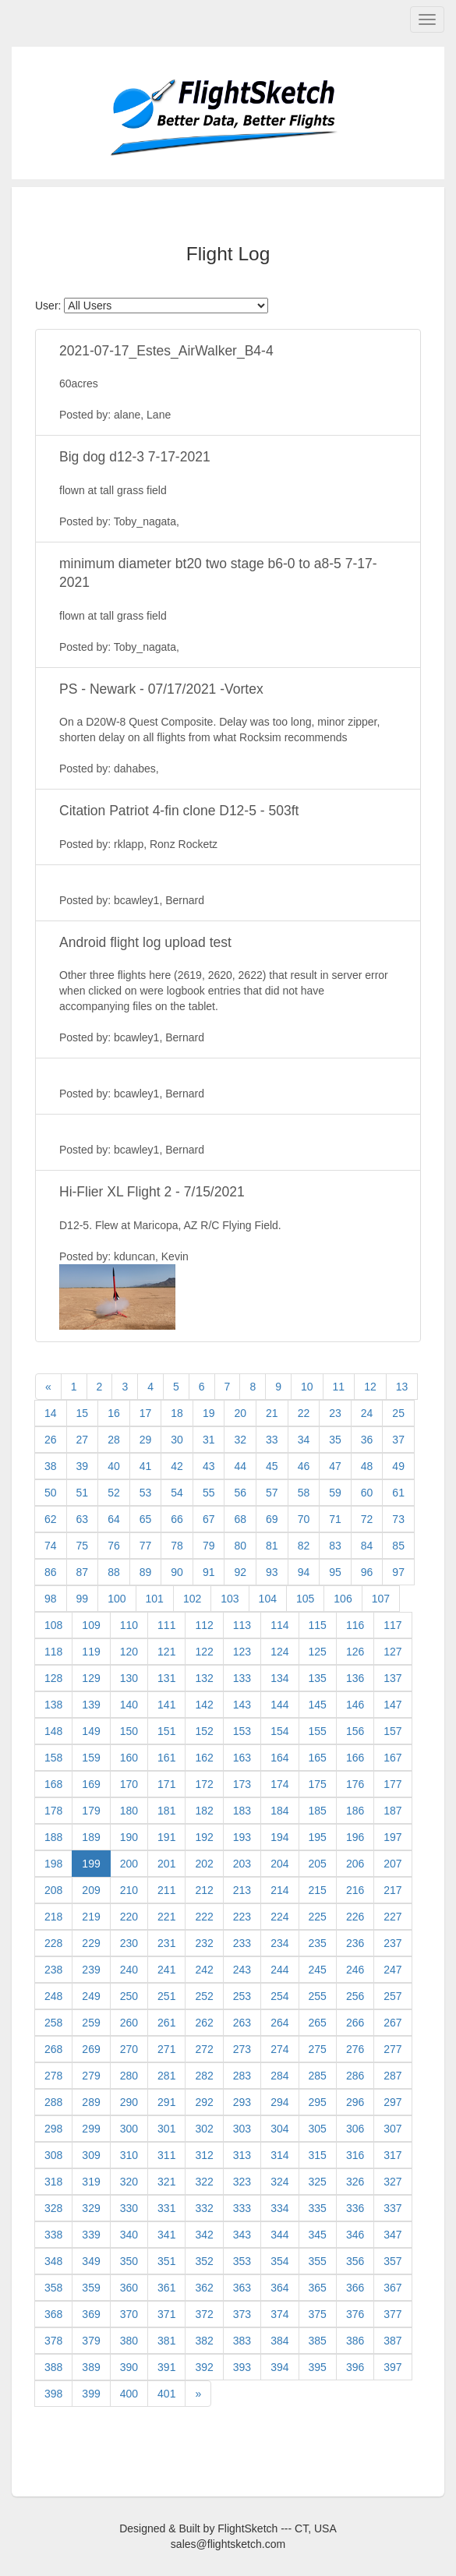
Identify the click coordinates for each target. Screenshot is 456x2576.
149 (91, 1731)
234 (279, 1943)
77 (146, 1545)
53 (146, 1492)
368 (53, 2314)
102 (192, 1598)
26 (50, 1439)
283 (242, 2075)
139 (91, 1704)
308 (53, 2155)
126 (355, 1651)
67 (209, 1519)
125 (318, 1651)
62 (50, 1519)
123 (242, 1651)
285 (318, 2075)
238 (53, 1969)
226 (355, 1916)
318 (53, 2181)
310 (129, 2155)
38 (50, 1466)
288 (53, 2102)
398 (53, 2393)
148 (53, 1731)
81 (272, 1545)
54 (177, 1492)
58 (304, 1492)
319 (91, 2181)
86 (50, 1572)
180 (129, 1810)
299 (91, 2128)
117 (392, 1625)
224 (279, 1916)
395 (318, 2367)
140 (129, 1704)
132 (204, 1678)
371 (166, 2314)
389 (91, 2367)
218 (53, 1916)
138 (53, 1704)
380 (129, 2340)
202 (204, 1863)
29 (146, 1439)
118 (53, 1651)
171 (166, 1784)
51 (82, 1492)
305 (318, 2128)
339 (91, 2234)
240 (129, 1969)
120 (129, 1651)
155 (318, 1731)
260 (129, 2022)
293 (242, 2102)
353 (242, 2261)
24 (367, 1413)
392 (204, 2367)
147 (392, 1704)
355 (318, 2261)
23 (335, 1413)
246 (355, 1969)
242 (204, 1969)
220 (129, 1916)
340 (129, 2234)
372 (204, 2314)
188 (53, 1837)
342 (204, 2234)
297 (392, 2102)
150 (129, 1731)
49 (398, 1466)
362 (204, 2287)
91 (209, 1572)
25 (398, 1413)
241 (166, 1969)
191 (166, 1837)
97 (398, 1572)
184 (279, 1810)
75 (82, 1545)
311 (166, 2155)
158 (53, 1757)
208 (53, 1890)
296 (355, 2102)
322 (204, 2181)
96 (367, 1572)
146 (355, 1704)
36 (367, 1439)
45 (272, 1466)
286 (355, 2075)
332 (204, 2208)
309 (91, 2155)
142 (204, 1704)
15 (82, 1413)
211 (166, 1890)
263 (242, 2022)
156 (355, 1731)
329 (91, 2208)
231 (166, 1943)
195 (318, 1837)
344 (279, 2234)
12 (370, 1386)
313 (242, 2155)
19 (209, 1413)
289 (91, 2102)
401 (166, 2393)
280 (129, 2075)
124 (279, 1651)
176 (355, 1784)
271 (166, 2049)
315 (318, 2155)
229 (91, 1943)
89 (146, 1572)
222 (204, 1916)
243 (242, 1969)
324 (279, 2181)
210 (129, 1890)
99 (82, 1598)
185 (318, 1810)
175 (318, 1784)
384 (279, 2340)
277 (392, 2049)
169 (91, 1784)
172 (204, 1784)
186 (355, 1810)
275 (318, 2049)
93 (272, 1572)
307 (392, 2128)
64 (114, 1519)
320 (129, 2181)
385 (318, 2340)
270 (129, 2049)
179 (91, 1810)
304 (279, 2128)
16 (114, 1413)
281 (166, 2075)
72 (367, 1519)
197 (392, 1837)
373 (242, 2314)
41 (146, 1466)
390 (129, 2367)
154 (279, 1731)
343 (242, 2234)
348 (53, 2261)
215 (318, 1890)
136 (355, 1678)
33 (272, 1439)
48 (367, 1466)
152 (204, 1731)
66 (177, 1519)
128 (53, 1678)
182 (204, 1810)
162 (204, 1757)
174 (279, 1784)
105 (305, 1598)
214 (279, 1890)
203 (242, 1863)
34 (304, 1439)
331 (166, 2208)
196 (355, 1837)
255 (318, 1996)
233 (242, 1943)
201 (166, 1863)
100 (116, 1598)
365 (318, 2287)
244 (279, 1969)
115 (318, 1625)
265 (318, 2022)
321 (166, 2181)
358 (53, 2287)
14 (50, 1413)
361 (166, 2287)
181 (166, 1810)
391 (166, 2367)
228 (53, 1943)
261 (166, 2022)
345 (318, 2234)
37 (398, 1439)
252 (204, 1996)
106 (343, 1598)
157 (392, 1731)
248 (53, 1996)
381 (166, 2340)
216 (355, 1890)
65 (146, 1519)
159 (91, 1757)
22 (304, 1413)
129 (91, 1678)
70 (304, 1519)
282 (204, 2075)
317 (392, 2155)
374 (279, 2314)
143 (242, 1704)
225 (318, 1916)
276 (355, 2049)
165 (318, 1757)
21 (272, 1413)
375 (318, 2314)
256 (355, 1996)
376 (355, 2314)
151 (166, 1731)
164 (279, 1757)
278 (53, 2075)
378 (53, 2340)
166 (355, 1757)
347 (392, 2234)
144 (279, 1704)
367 (392, 2287)
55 (209, 1492)
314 (279, 2155)
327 (392, 2181)
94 (304, 1572)
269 (91, 2049)
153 (242, 1731)
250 (129, 1996)
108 (53, 1625)
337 (392, 2208)
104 (268, 1598)
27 (82, 1439)
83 (335, 1545)
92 (240, 1572)
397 (392, 2367)
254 (279, 1996)
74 (50, 1545)
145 (318, 1704)
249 (91, 1996)
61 (398, 1492)
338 (53, 2234)
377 (392, 2314)
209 (91, 1890)
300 (129, 2128)
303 (242, 2128)
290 (129, 2102)
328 (53, 2208)
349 (91, 2261)
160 (129, 1757)
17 (146, 1413)
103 (230, 1598)
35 (335, 1439)
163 (242, 1757)
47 (335, 1466)
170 (129, 1784)
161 (166, 1757)
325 (318, 2181)
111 (166, 1625)
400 (129, 2393)
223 (242, 1916)
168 (53, 1784)
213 (242, 1890)
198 (53, 1863)
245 (318, 1969)
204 (279, 1863)
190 (129, 1837)
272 (204, 2049)
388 (53, 2367)
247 (392, 1969)
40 (114, 1466)
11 (339, 1386)
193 (242, 1837)
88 (114, 1572)
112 (204, 1625)
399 (91, 2393)
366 (355, 2287)
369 (91, 2314)
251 (166, 1996)
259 (91, 2022)
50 (50, 1492)
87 (82, 1572)
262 (204, 2022)
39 (82, 1466)
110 (129, 1625)
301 (166, 2128)
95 (335, 1572)
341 (166, 2234)
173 (242, 1784)
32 (240, 1439)
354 (279, 2261)
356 (355, 2261)
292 (204, 2102)
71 (335, 1519)
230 (129, 1943)
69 (272, 1519)
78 (177, 1545)
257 (392, 1996)
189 (91, 1837)
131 (166, 1678)
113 (242, 1625)
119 (91, 1651)
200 (129, 1863)
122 (204, 1651)
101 (155, 1598)
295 (318, 2102)
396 (355, 2367)
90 (177, 1572)
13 (402, 1386)
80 (240, 1545)
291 (166, 2102)
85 (398, 1545)
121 (166, 1651)
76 (114, 1545)
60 (367, 1492)
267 (392, 2022)
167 (392, 1757)
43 (209, 1466)
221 (166, 1916)
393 (242, 2367)
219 (91, 1916)
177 (392, 1784)
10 (307, 1386)
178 (53, 1810)
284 (279, 2075)
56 (240, 1492)
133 (242, 1678)
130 (129, 1678)
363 (242, 2287)
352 (204, 2261)
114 (279, 1625)
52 (114, 1492)
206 (355, 1863)
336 (355, 2208)
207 (392, 1863)
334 (279, 2208)
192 (204, 1837)
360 (129, 2287)
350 (129, 2261)
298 (53, 2128)
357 (392, 2261)
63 (82, 1519)
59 (335, 1492)
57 (272, 1492)
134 (279, 1678)
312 (204, 2155)
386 (355, 2340)
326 (355, 2181)
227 (392, 1916)
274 (279, 2049)
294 (279, 2102)
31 (209, 1439)
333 (242, 2208)
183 (242, 1810)
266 (355, 2022)
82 (304, 1545)
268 (53, 2049)
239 (91, 1969)
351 (166, 2261)
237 (392, 1943)
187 (392, 1810)
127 (392, 1651)
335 (318, 2208)
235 (318, 1943)
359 (91, 2287)
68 (240, 1519)
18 (177, 1413)
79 (209, 1545)
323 (242, 2181)
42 (177, 1466)
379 (91, 2340)
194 (279, 1837)
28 (114, 1439)
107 (381, 1598)
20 (240, 1413)
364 (279, 2287)
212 (204, 1890)
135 (318, 1678)
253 (242, 1996)
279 (91, 2075)
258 (53, 2022)
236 (355, 1943)
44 (240, 1466)
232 (204, 1943)
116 (355, 1625)
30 (177, 1439)
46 (304, 1466)
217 (392, 1890)
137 (392, 1678)
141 (166, 1704)
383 (242, 2340)
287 (392, 2075)
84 (367, 1545)
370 (129, 2314)
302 (204, 2128)
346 (355, 2234)
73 (398, 1519)
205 (318, 1863)
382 (204, 2340)
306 (355, 2128)
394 (279, 2367)
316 (355, 2155)
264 (279, 2022)
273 (242, 2049)
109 (91, 1625)
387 (392, 2340)
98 (50, 1598)
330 (129, 2208)
